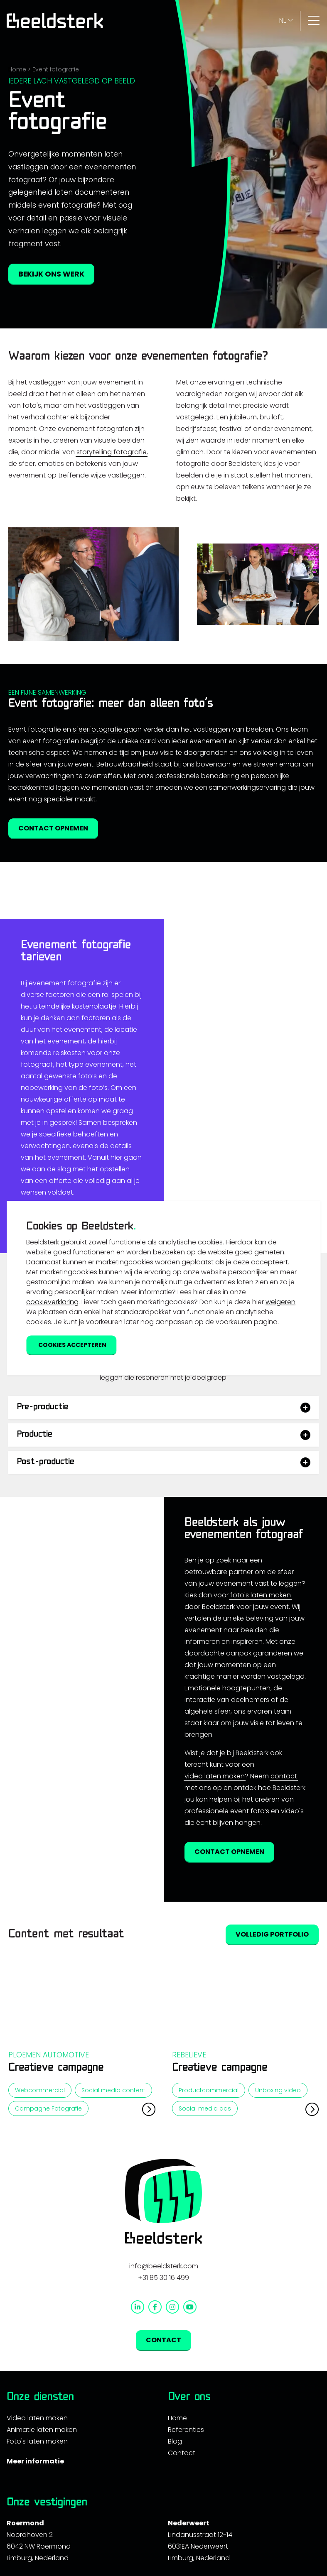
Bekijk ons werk (51, 274)
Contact (163, 2458)
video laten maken (214, 1894)
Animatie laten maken (42, 2547)
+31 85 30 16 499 (163, 2396)
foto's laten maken (260, 1713)
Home (17, 69)
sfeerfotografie (97, 729)
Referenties (186, 2547)
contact (283, 1894)
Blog (175, 2559)
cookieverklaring (52, 1302)
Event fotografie (55, 69)
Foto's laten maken (37, 2559)
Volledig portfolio (272, 2052)
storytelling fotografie (111, 452)
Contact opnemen (53, 828)
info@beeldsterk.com (163, 2384)
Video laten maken (37, 2536)
